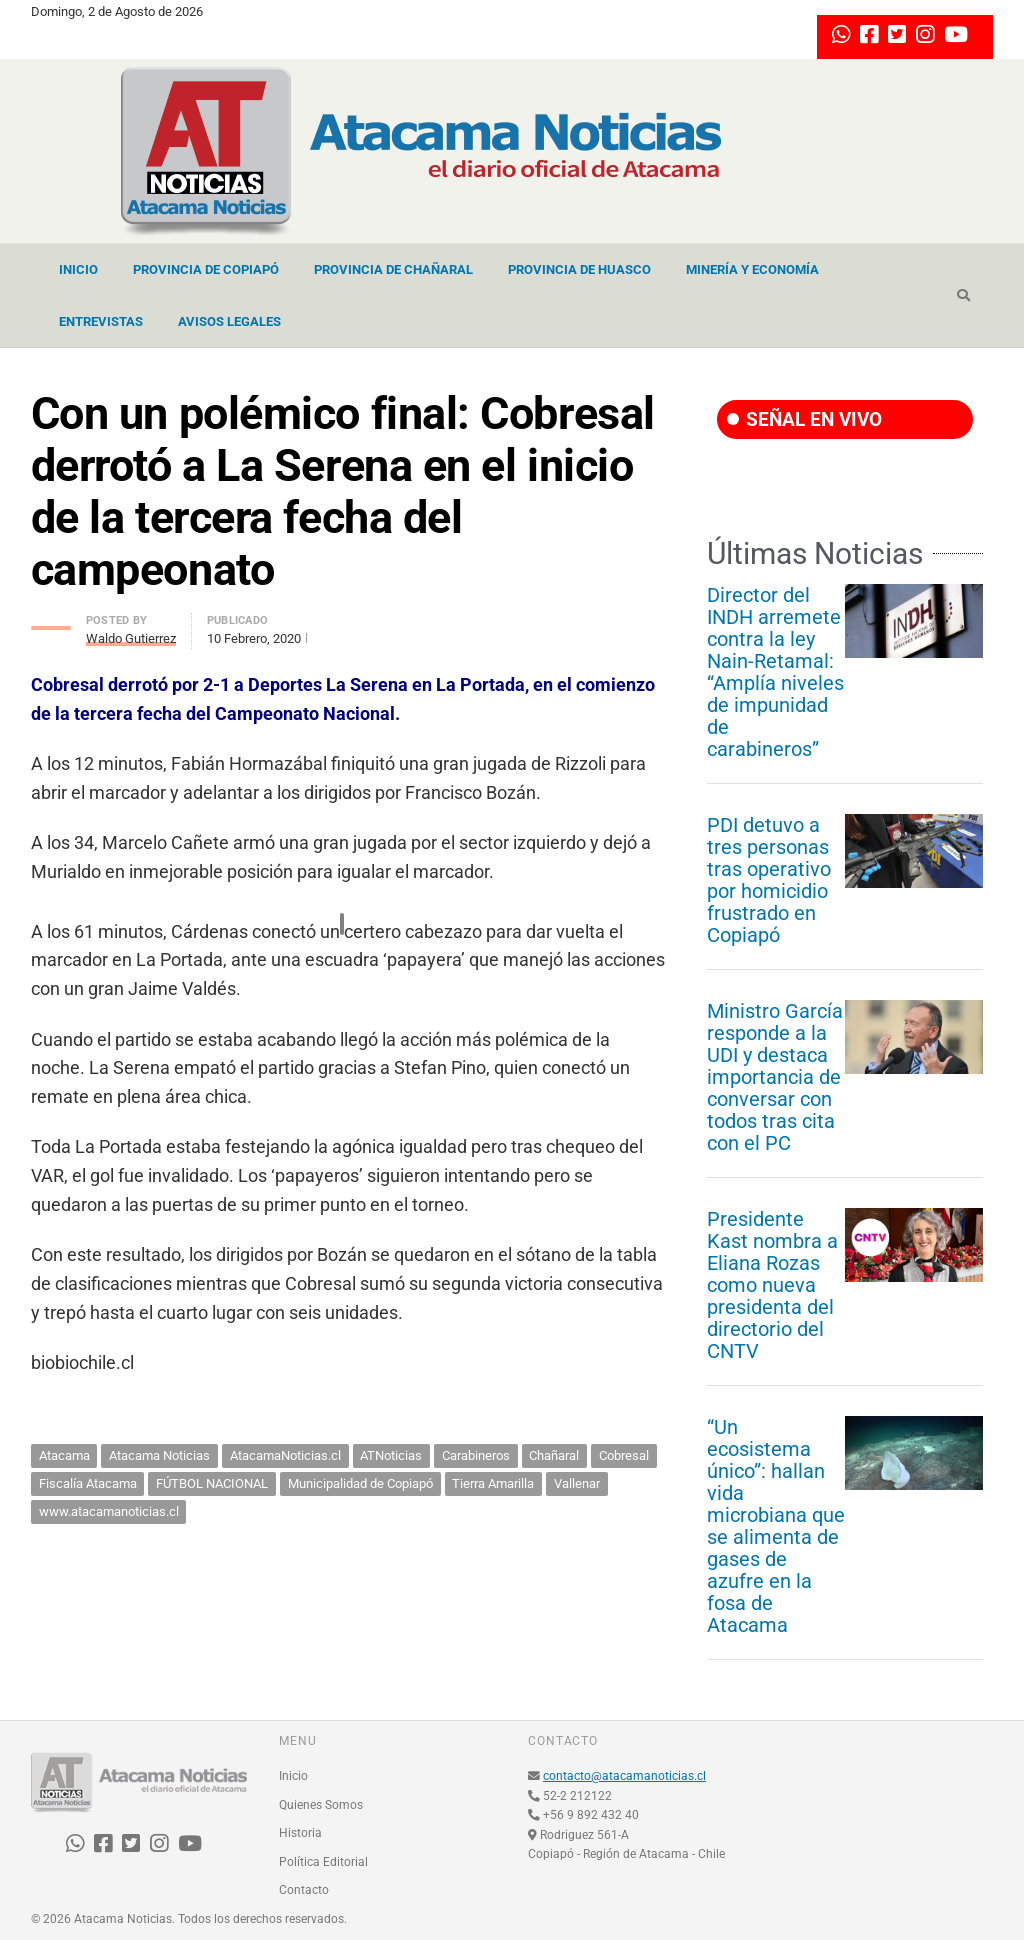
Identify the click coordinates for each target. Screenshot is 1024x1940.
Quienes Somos (321, 1805)
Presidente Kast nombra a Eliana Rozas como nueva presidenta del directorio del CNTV (772, 1285)
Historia (300, 1833)
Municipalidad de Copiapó (360, 1483)
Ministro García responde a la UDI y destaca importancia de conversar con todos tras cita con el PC (775, 1077)
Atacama (64, 1455)
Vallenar (577, 1483)
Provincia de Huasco (579, 269)
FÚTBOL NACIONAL (212, 1483)
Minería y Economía (752, 269)
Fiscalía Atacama (88, 1483)
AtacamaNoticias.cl (285, 1455)
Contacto (304, 1890)
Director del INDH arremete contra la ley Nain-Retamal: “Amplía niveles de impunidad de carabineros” (775, 672)
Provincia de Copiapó (206, 269)
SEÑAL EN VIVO (804, 419)
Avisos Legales (229, 321)
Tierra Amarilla (493, 1483)
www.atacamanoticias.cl (109, 1511)
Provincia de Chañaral (393, 269)
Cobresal (624, 1455)
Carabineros (476, 1455)
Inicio (78, 269)
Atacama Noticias (159, 1455)
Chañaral (554, 1455)
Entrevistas (101, 321)
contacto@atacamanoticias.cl (624, 1776)
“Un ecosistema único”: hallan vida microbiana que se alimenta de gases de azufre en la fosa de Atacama (776, 1526)
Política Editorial (323, 1862)
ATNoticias (391, 1455)
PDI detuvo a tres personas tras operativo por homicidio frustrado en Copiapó (769, 880)
